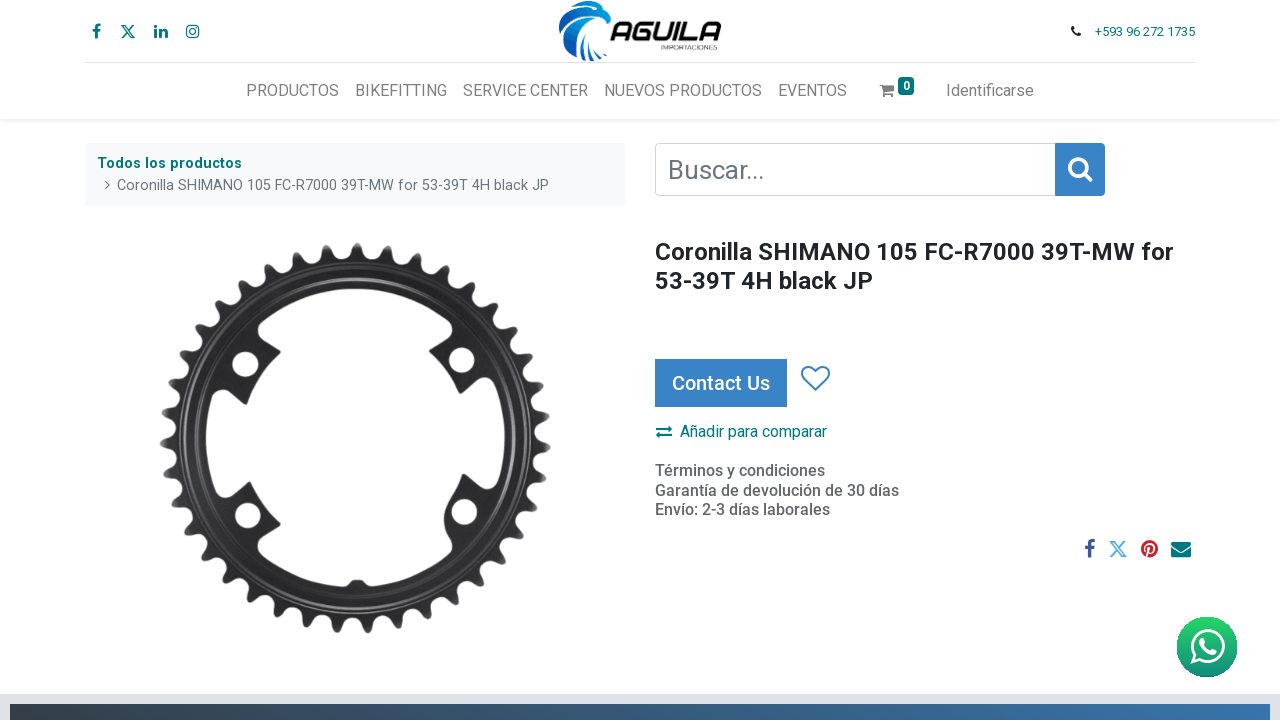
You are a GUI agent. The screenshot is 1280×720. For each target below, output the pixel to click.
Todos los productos (169, 163)
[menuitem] (292, 91)
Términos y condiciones (740, 470)
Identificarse (990, 90)
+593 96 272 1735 (1145, 31)
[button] (814, 380)
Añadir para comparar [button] (741, 431)
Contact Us (721, 383)
